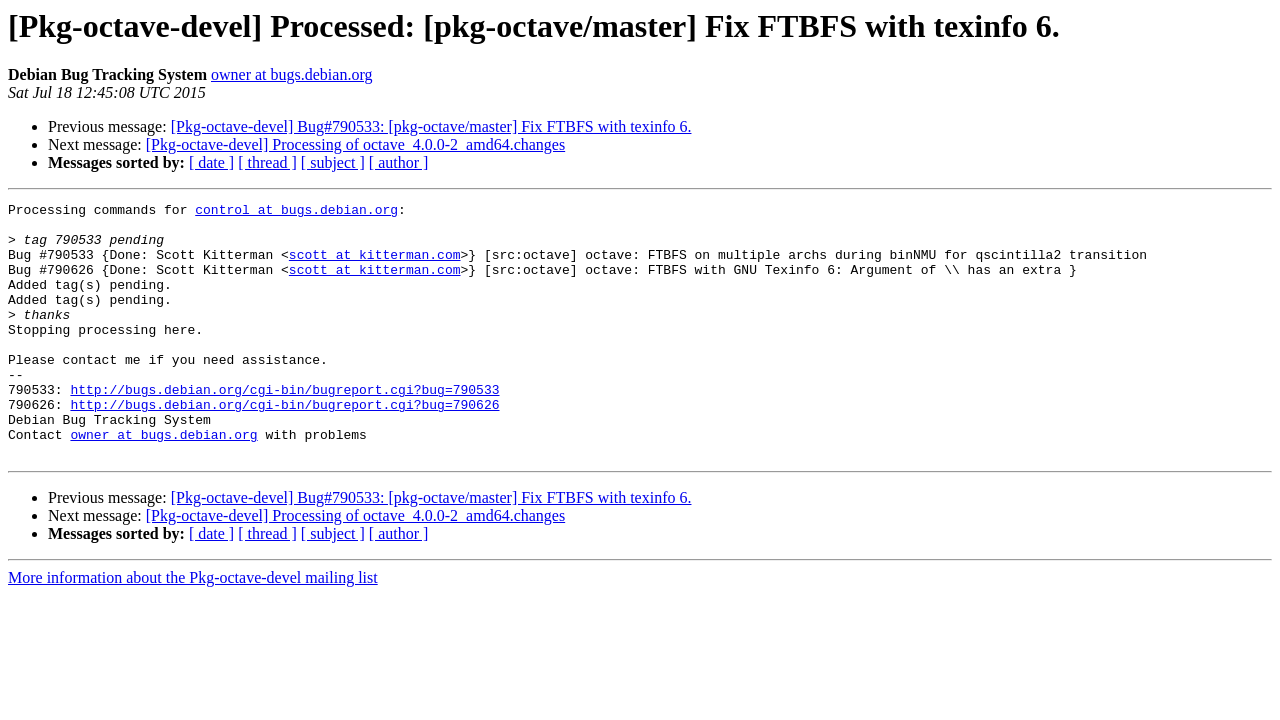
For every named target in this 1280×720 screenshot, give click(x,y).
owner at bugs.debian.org (291, 74)
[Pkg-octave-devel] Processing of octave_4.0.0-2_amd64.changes (355, 144)
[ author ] (399, 162)
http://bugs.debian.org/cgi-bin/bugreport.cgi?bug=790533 (284, 428)
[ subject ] (333, 162)
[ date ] (211, 162)
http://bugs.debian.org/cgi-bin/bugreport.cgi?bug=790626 (284, 446)
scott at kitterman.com (375, 266)
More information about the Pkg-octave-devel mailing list (193, 628)
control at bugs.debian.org (296, 212)
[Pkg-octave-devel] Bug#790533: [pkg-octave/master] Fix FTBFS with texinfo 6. (431, 126)
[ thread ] (267, 162)
